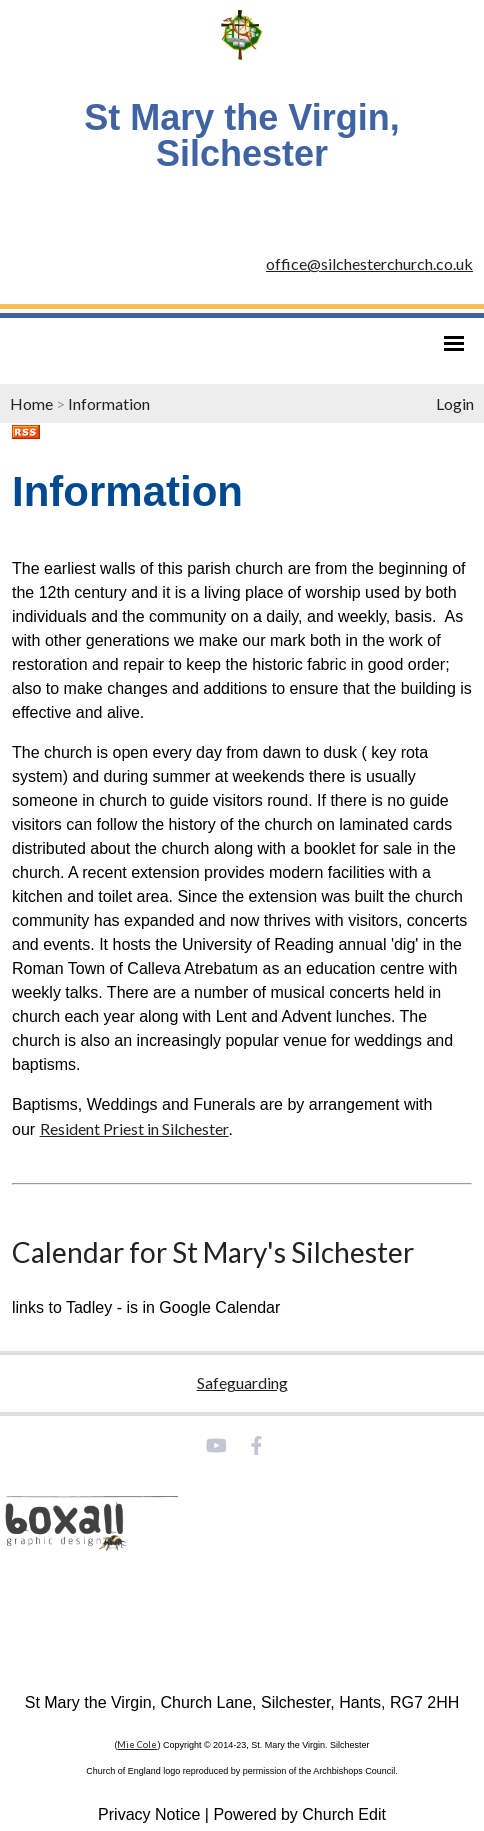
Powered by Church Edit (299, 1814)
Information (109, 403)
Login (455, 403)
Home (31, 403)
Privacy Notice (149, 1814)
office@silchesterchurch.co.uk (369, 263)
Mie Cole (137, 1744)
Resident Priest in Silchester (134, 1128)
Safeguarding (242, 1382)
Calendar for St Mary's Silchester (213, 1252)
